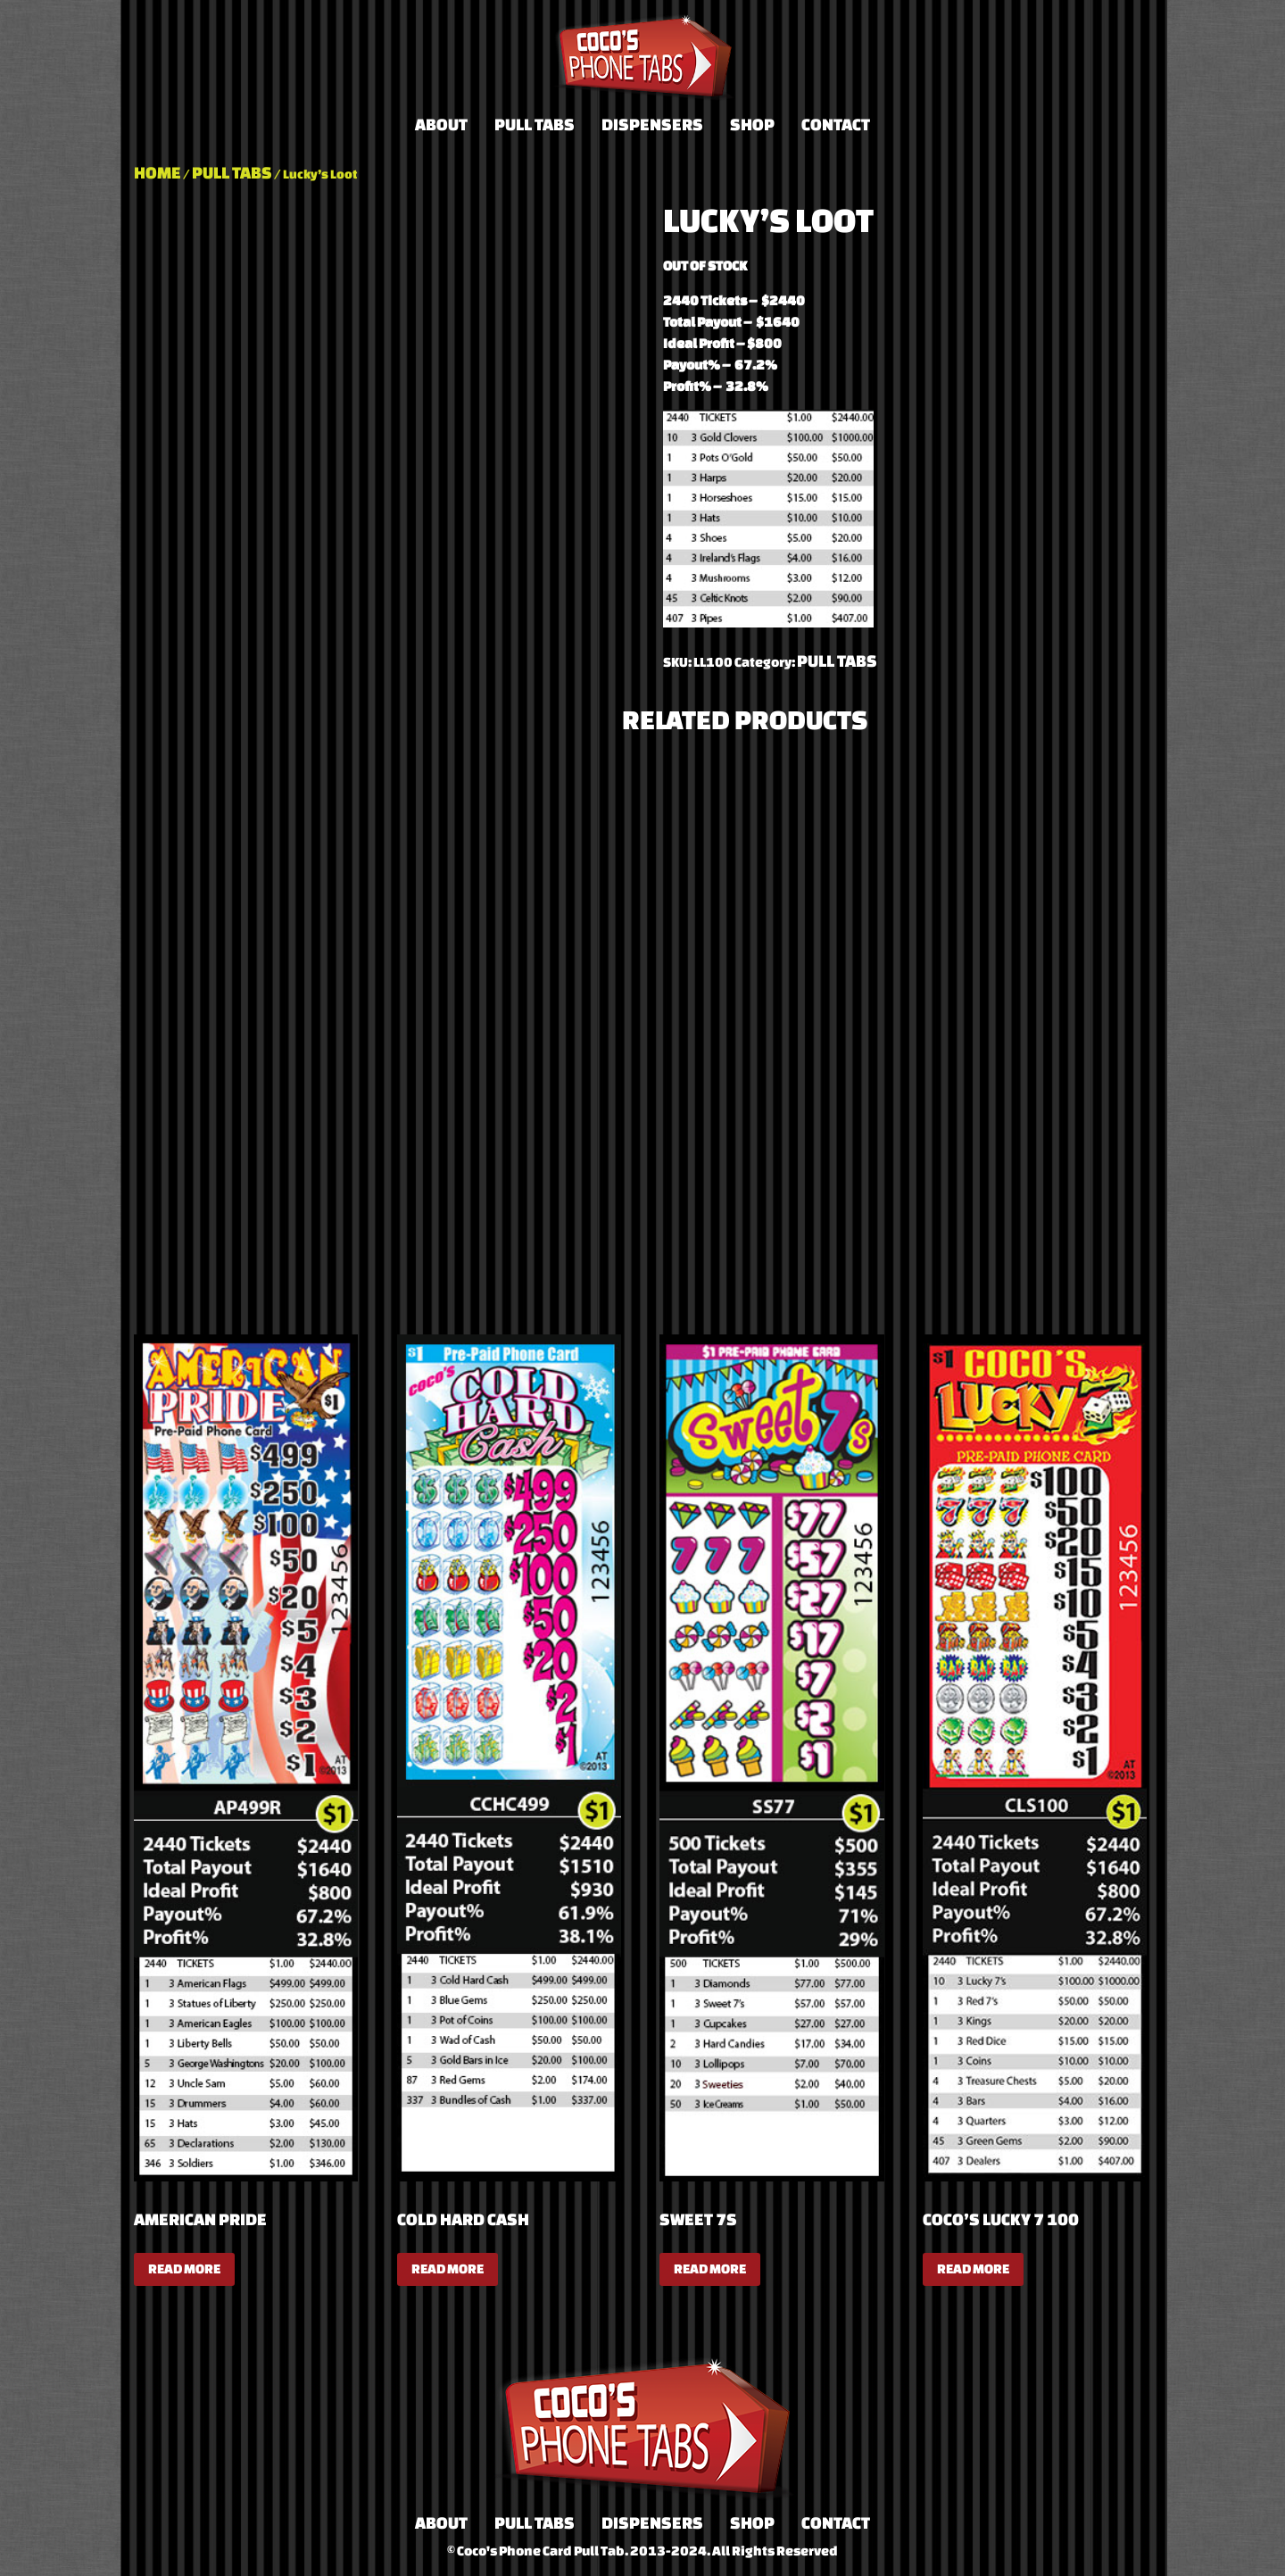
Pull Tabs (534, 124)
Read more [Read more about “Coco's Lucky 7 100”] (973, 2268)
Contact (835, 124)
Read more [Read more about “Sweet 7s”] (710, 2268)
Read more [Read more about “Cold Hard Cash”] (447, 2268)
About (441, 124)
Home (157, 172)
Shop (752, 124)
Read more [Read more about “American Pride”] (184, 2268)
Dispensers (652, 124)
